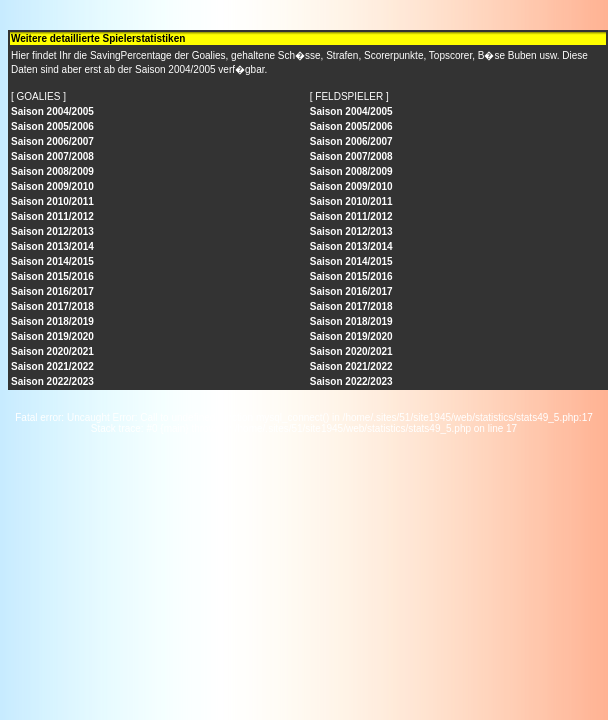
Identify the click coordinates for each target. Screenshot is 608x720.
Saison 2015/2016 (52, 276)
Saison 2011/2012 (52, 216)
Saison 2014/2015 (52, 261)
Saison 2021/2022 (52, 366)
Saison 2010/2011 (52, 201)
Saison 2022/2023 (52, 381)
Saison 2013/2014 (52, 246)
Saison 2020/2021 (52, 351)
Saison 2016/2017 (52, 291)
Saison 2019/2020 (52, 336)
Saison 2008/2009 (52, 171)
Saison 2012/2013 (52, 231)
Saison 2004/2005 (52, 111)
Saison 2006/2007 (52, 141)
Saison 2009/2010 (52, 186)
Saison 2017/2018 (52, 306)
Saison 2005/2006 (52, 126)
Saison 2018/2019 (52, 321)
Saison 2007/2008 (52, 156)
